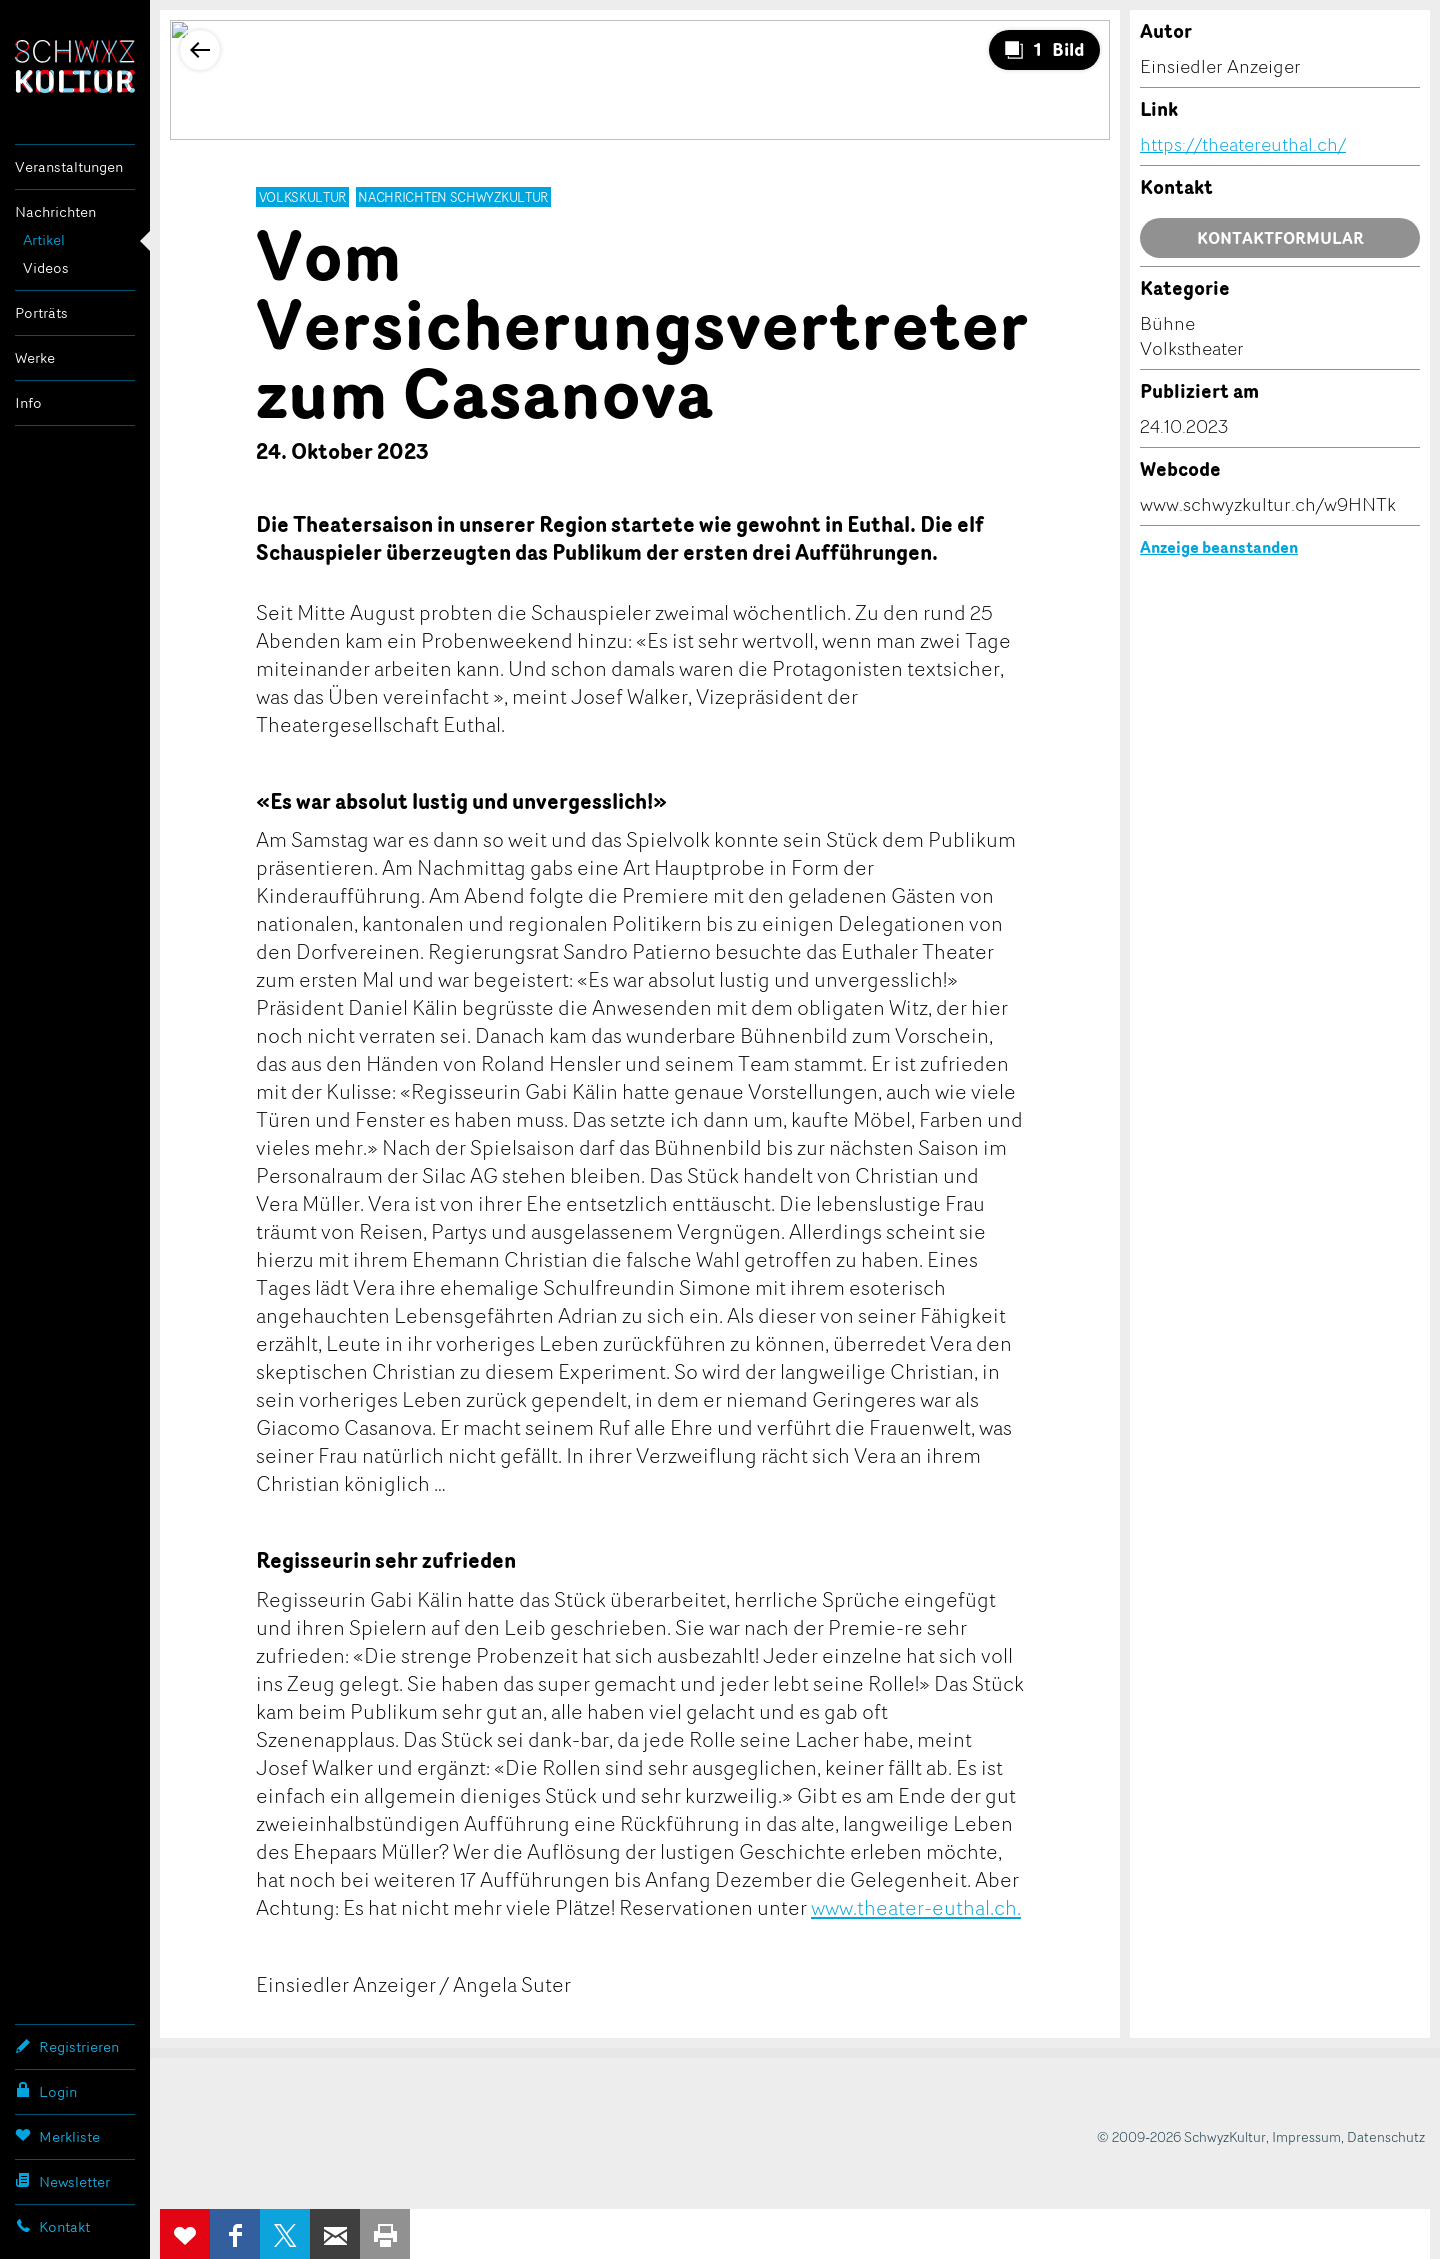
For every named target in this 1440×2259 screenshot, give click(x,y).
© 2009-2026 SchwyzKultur (1181, 2136)
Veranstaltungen (69, 166)
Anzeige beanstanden (1219, 547)
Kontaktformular (1280, 238)
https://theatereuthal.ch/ (1243, 144)
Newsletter (62, 2181)
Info (28, 402)
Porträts (41, 312)
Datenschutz (1386, 2136)
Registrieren (67, 2046)
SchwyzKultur (75, 66)
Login (46, 2091)
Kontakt (52, 2226)
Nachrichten (55, 211)
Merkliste (57, 2136)
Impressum (1306, 2136)
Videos (46, 267)
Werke (35, 357)
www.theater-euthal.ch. (916, 1907)
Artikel (44, 239)
